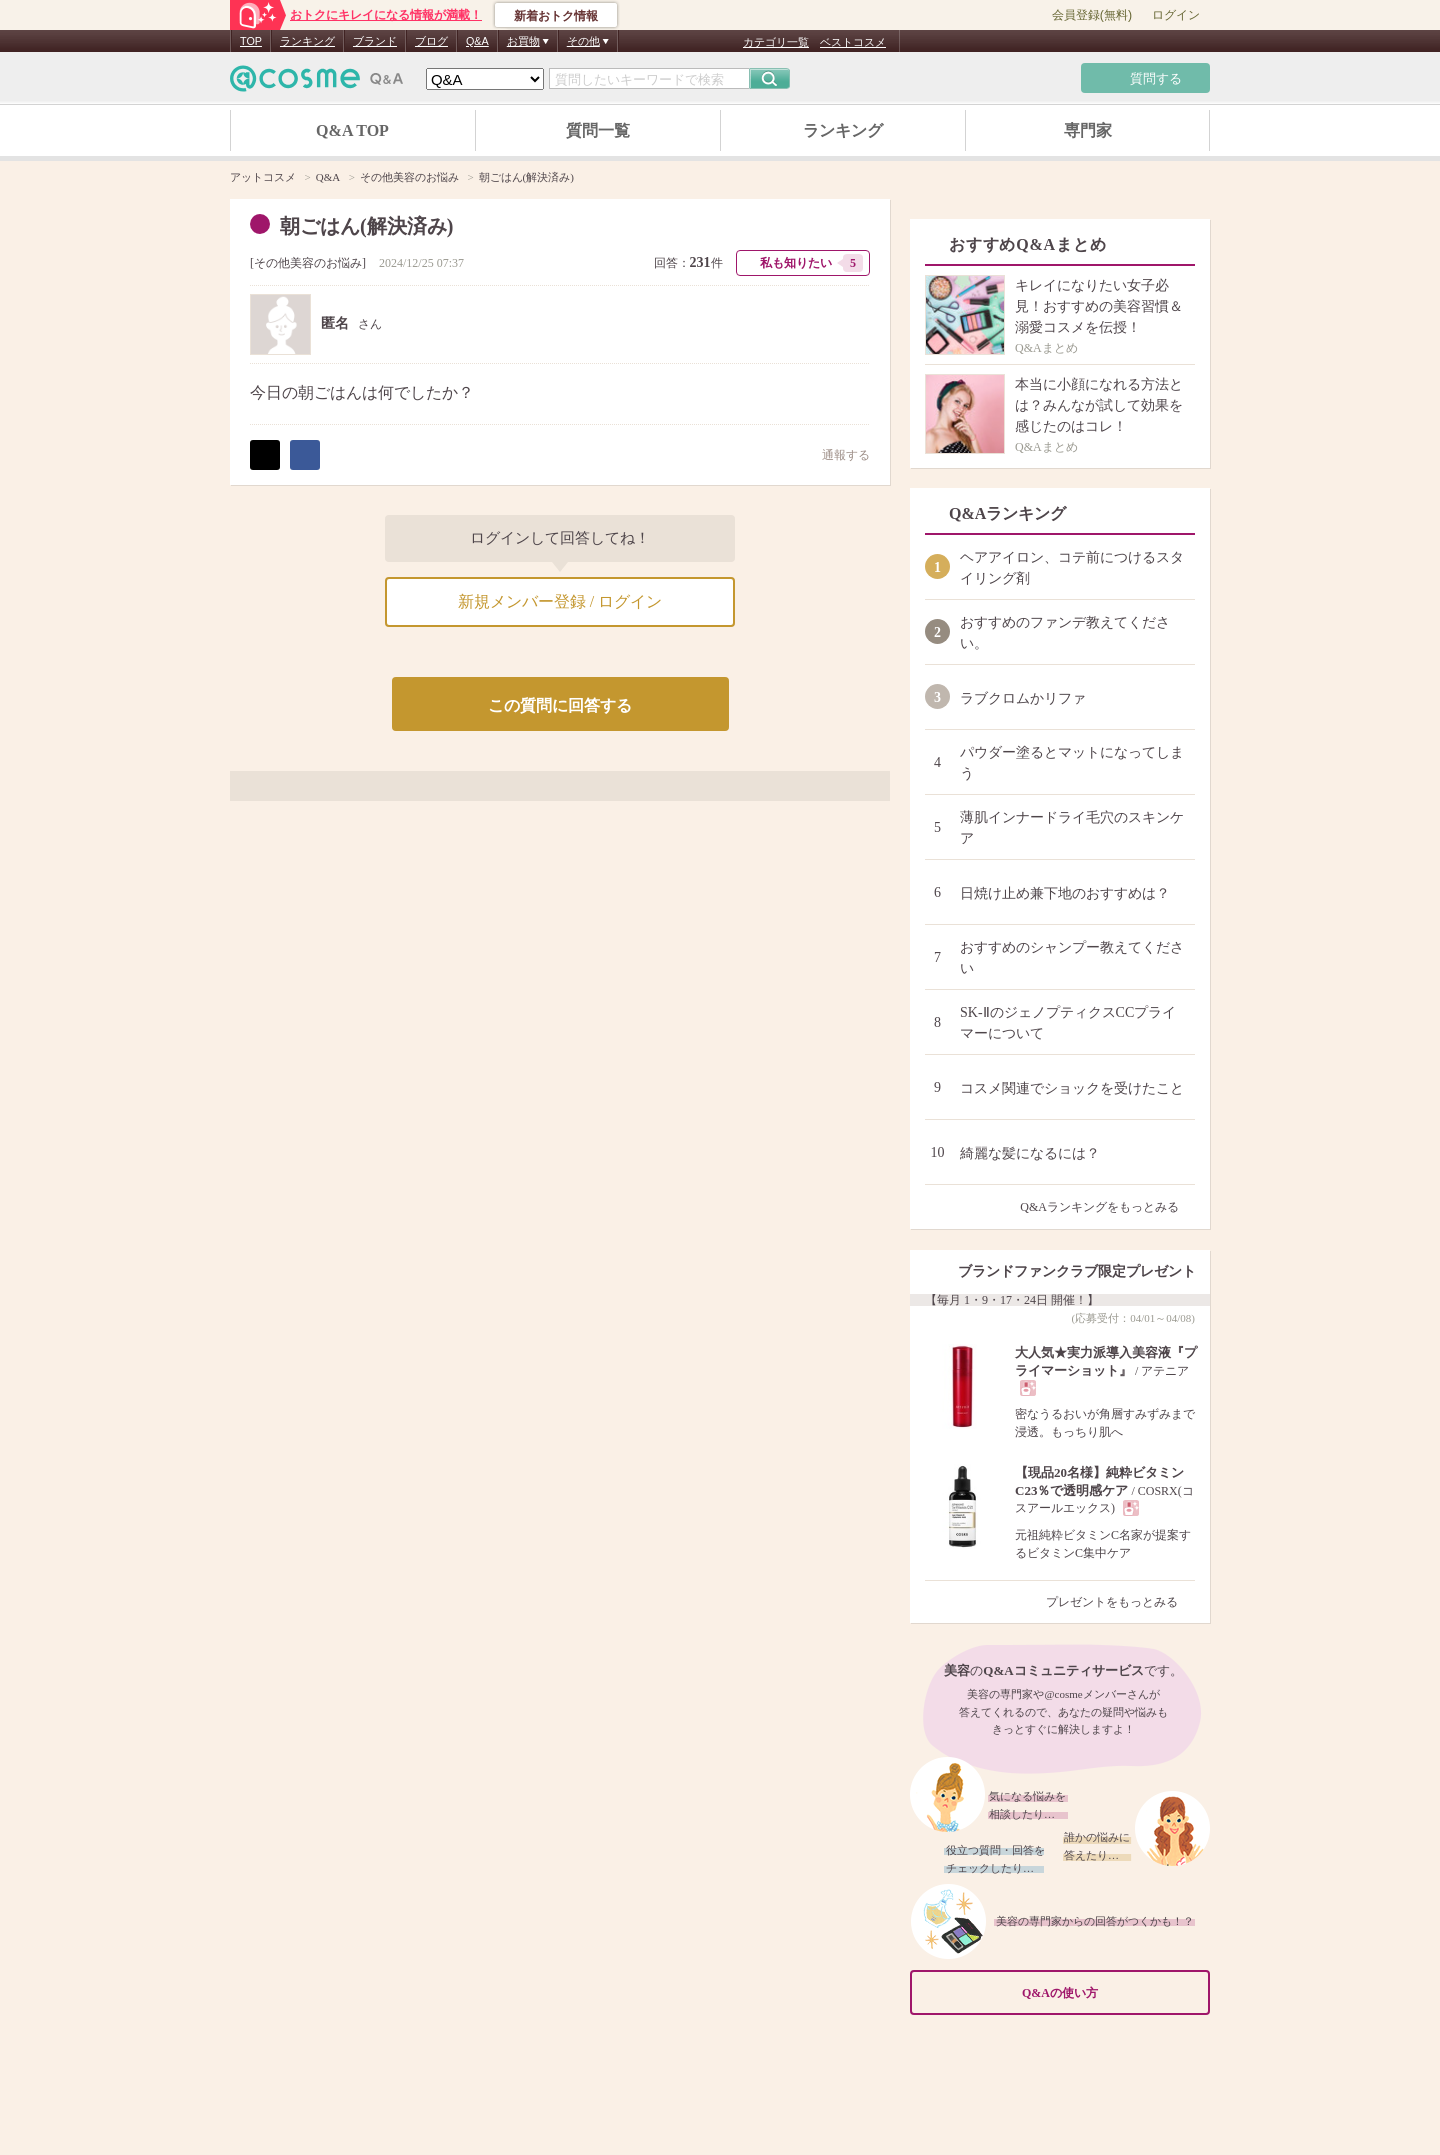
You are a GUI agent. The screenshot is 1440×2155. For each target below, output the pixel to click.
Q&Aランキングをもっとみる (1107, 1207)
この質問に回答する (560, 705)
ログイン (1176, 15)
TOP (251, 41)
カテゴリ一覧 (776, 42)
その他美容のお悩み (308, 263)
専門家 (1088, 130)
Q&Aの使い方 (1110, 1992)
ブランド (375, 41)
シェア (305, 455)
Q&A (477, 41)
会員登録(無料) (1092, 15)
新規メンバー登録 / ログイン (560, 601)
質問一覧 (598, 130)
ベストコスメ (853, 42)
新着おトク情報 (556, 16)
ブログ (431, 41)
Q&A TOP (352, 130)
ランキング (307, 41)
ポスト (265, 455)
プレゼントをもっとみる (1120, 1602)
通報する (836, 454)
